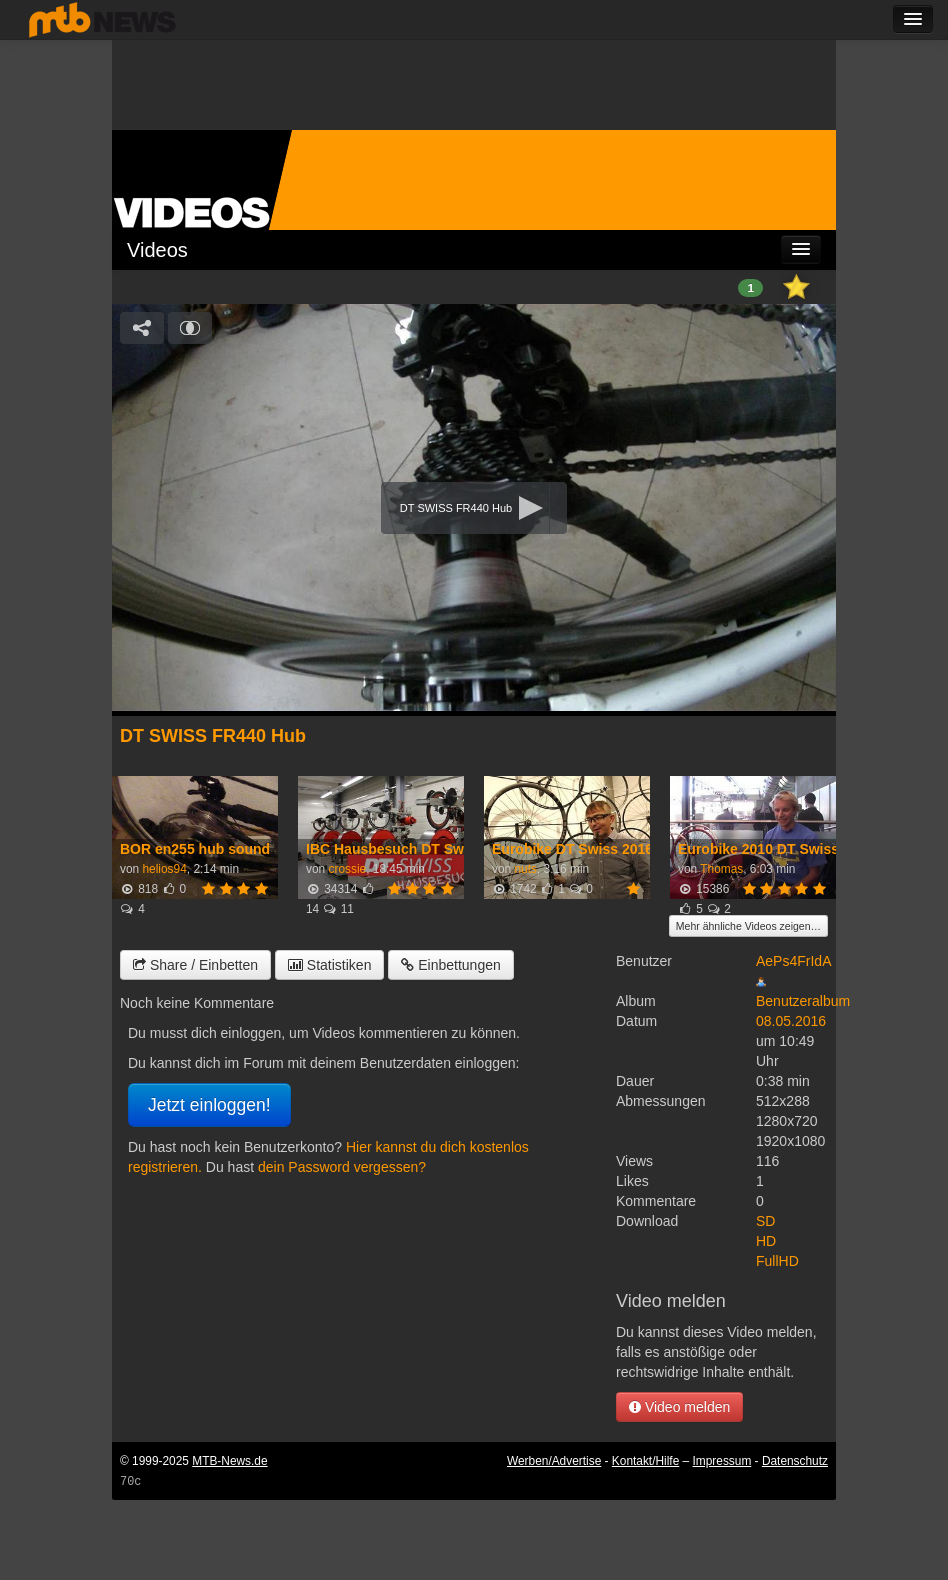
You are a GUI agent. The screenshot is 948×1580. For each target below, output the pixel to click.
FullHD (777, 1261)
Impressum (722, 1461)
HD (766, 1241)
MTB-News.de (229, 1461)
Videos (157, 250)
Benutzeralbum (803, 1001)
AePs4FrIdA (793, 961)
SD (765, 1221)
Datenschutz (795, 1461)
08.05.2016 (791, 1021)
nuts (525, 869)
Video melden (679, 1407)
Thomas (721, 869)
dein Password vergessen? (342, 1167)
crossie (347, 869)
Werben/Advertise (554, 1461)
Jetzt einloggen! (209, 1105)
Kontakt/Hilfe (645, 1461)
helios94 (164, 869)
